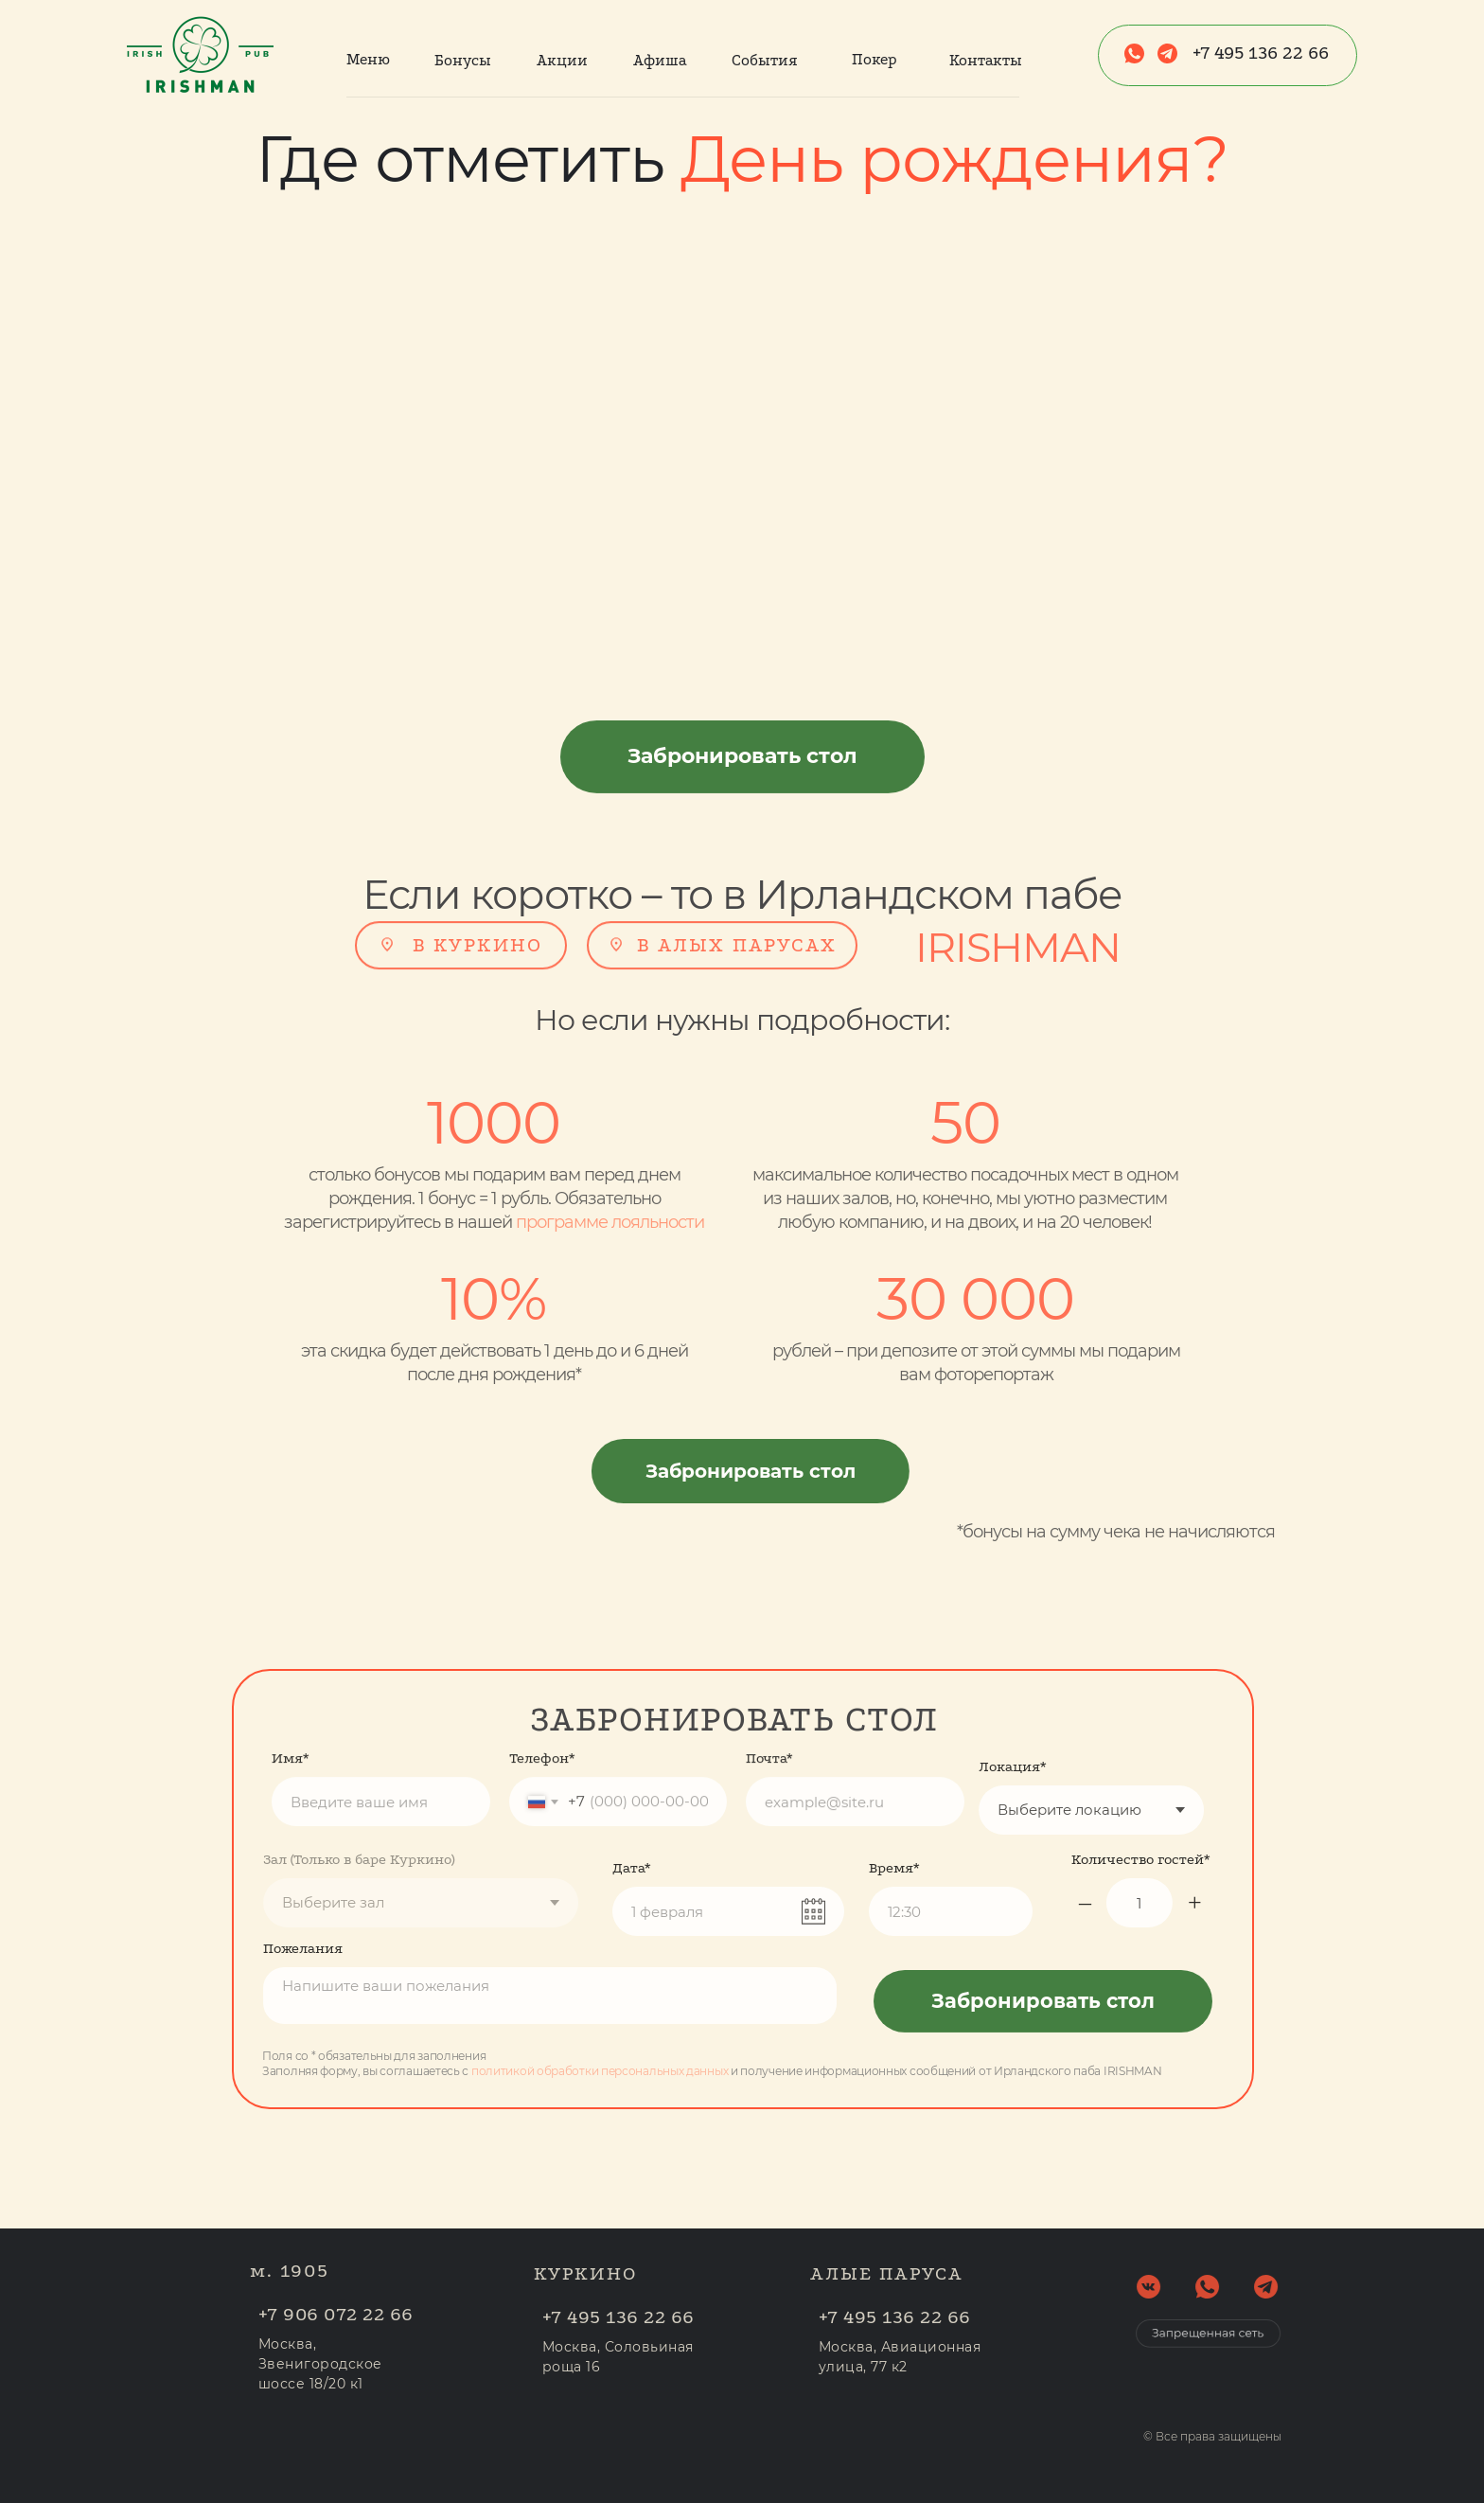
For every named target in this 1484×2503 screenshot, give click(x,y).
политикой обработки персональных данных (556, 2071)
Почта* (769, 1715)
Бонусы (462, 60)
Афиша (660, 60)
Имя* (290, 1715)
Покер (874, 59)
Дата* (631, 1910)
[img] (387, 902)
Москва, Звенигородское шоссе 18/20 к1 (363, 2363)
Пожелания (260, 1948)
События (765, 60)
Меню (368, 59)
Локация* (970, 1766)
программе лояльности (567, 1222)
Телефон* (542, 1715)
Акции (562, 60)
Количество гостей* (1183, 1859)
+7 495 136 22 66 (1260, 53)
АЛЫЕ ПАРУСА (886, 2231)
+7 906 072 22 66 (378, 2314)
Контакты (985, 60)
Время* (894, 1910)
